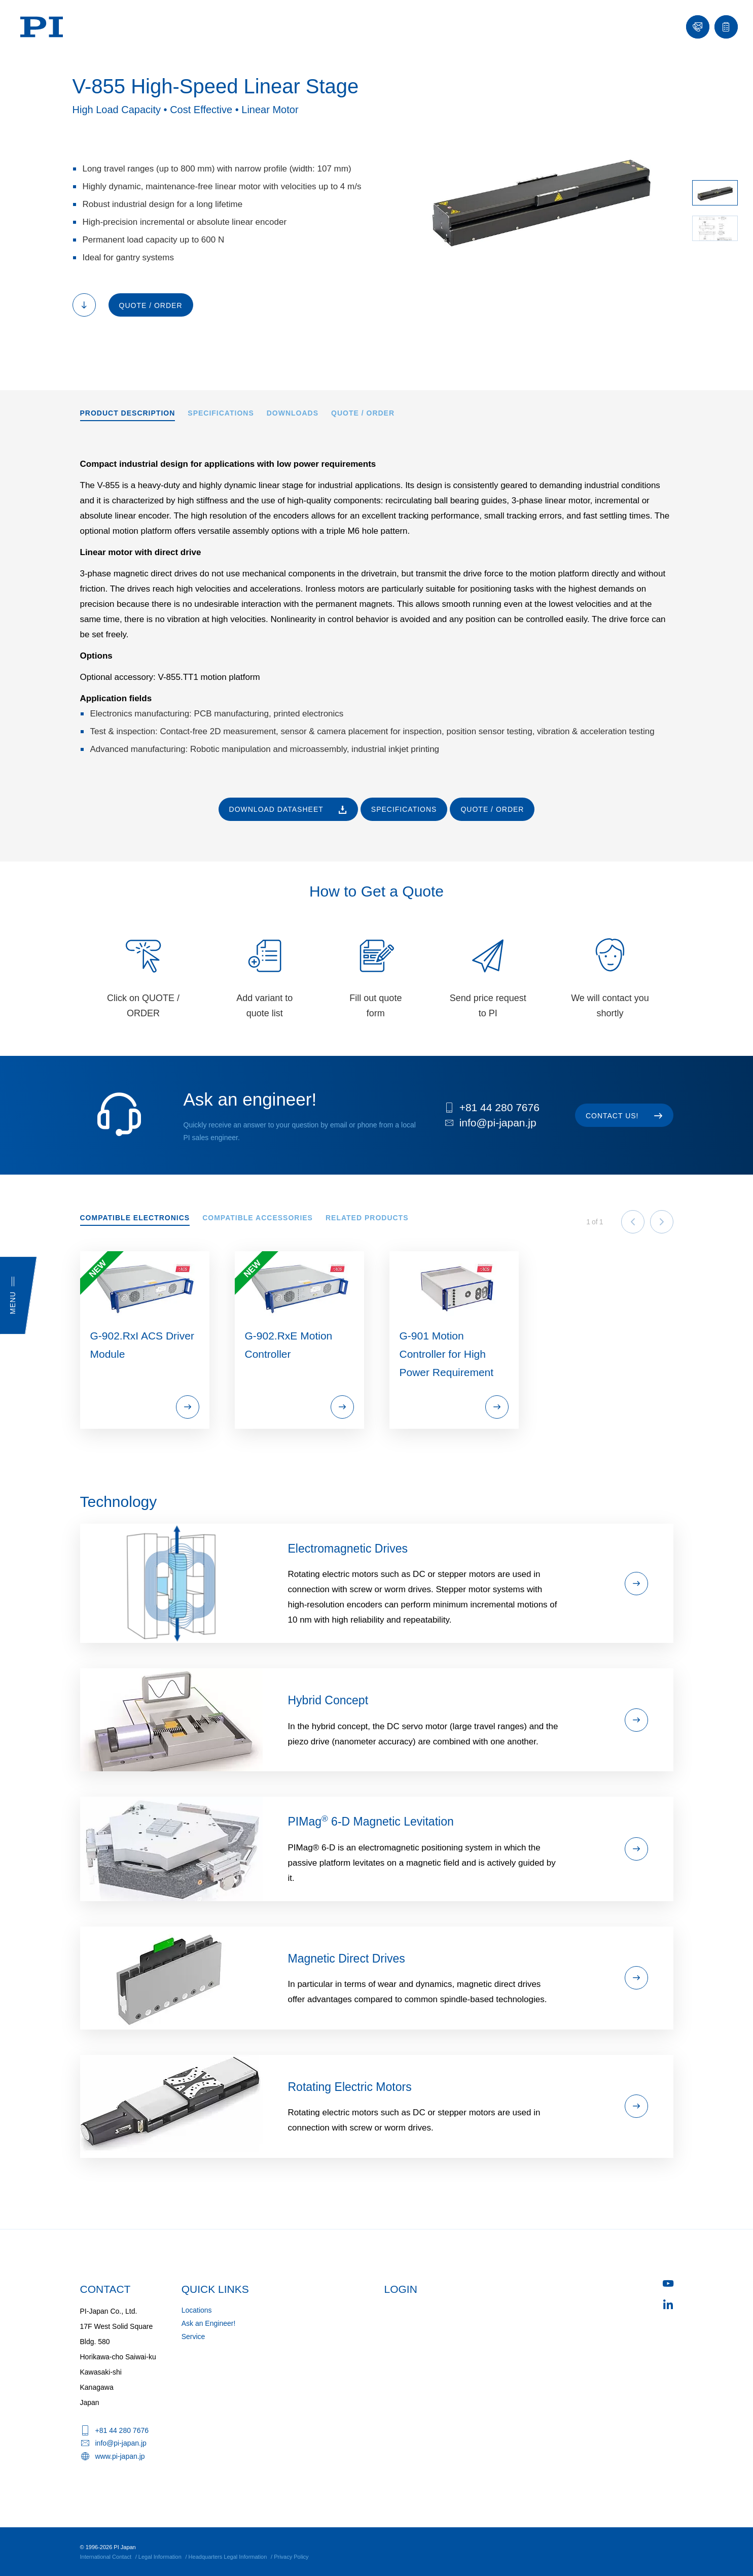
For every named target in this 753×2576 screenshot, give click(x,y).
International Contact (106, 2557)
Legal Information (160, 2557)
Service (193, 2336)
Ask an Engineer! (209, 2323)
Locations (197, 2310)
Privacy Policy (291, 2557)
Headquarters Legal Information (228, 2557)
